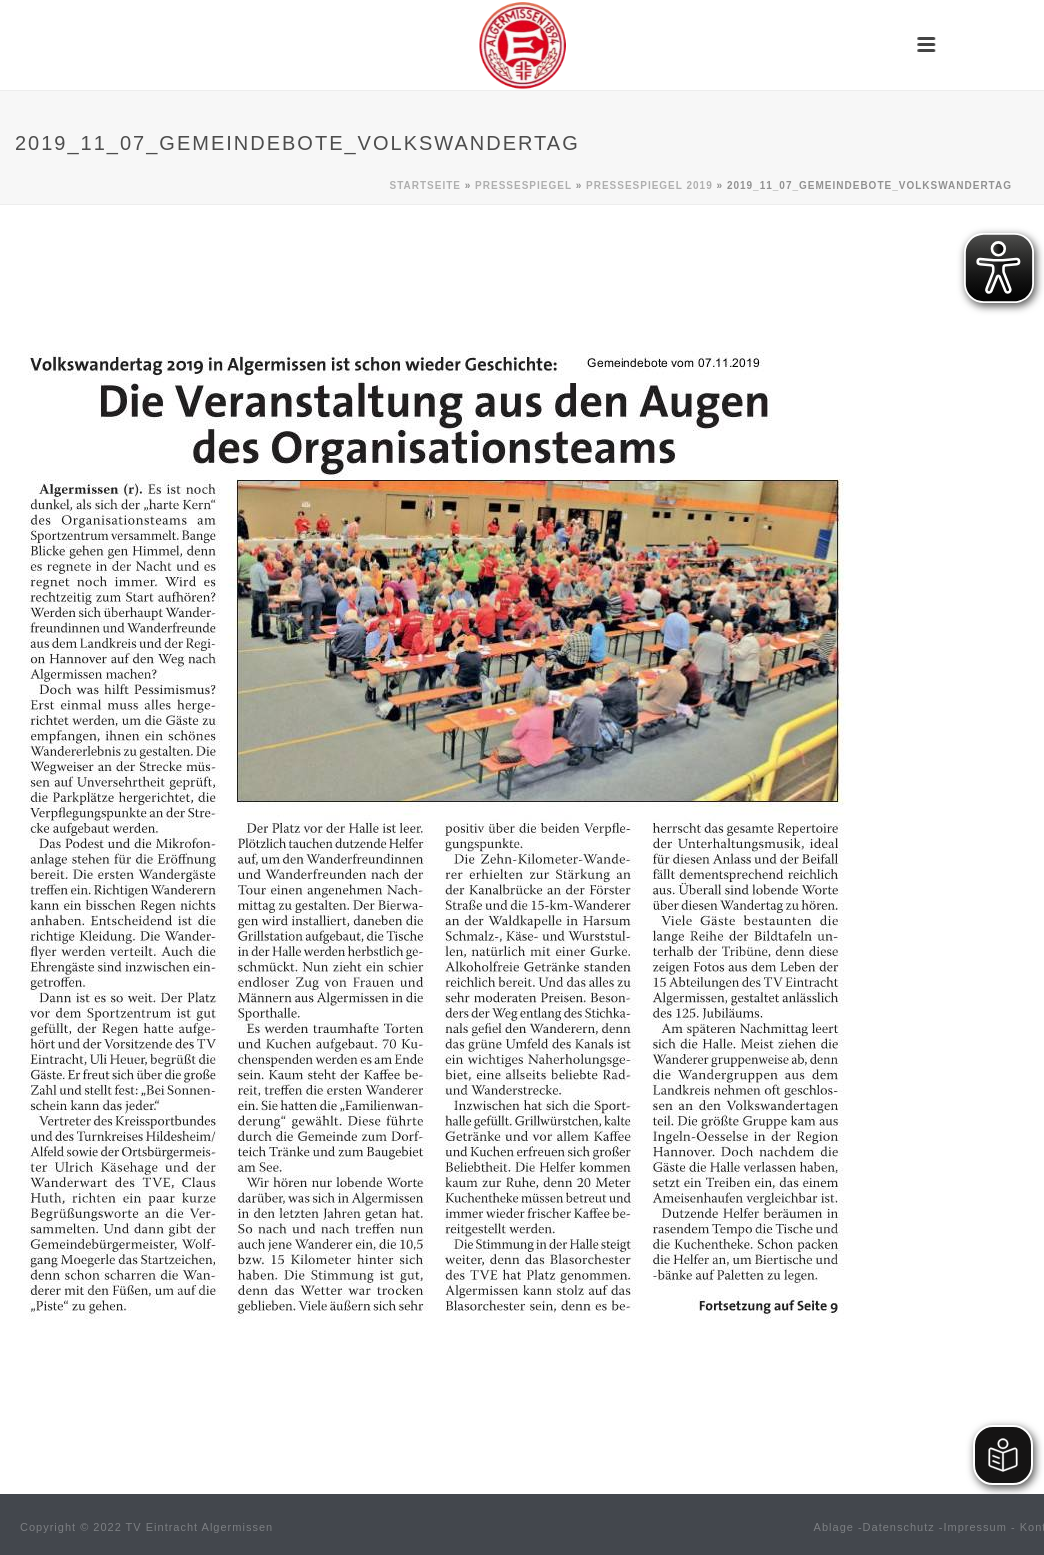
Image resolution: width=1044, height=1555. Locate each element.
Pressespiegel (523, 185)
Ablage (834, 1527)
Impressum (975, 1527)
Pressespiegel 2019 (649, 185)
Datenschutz (899, 1527)
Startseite (425, 185)
